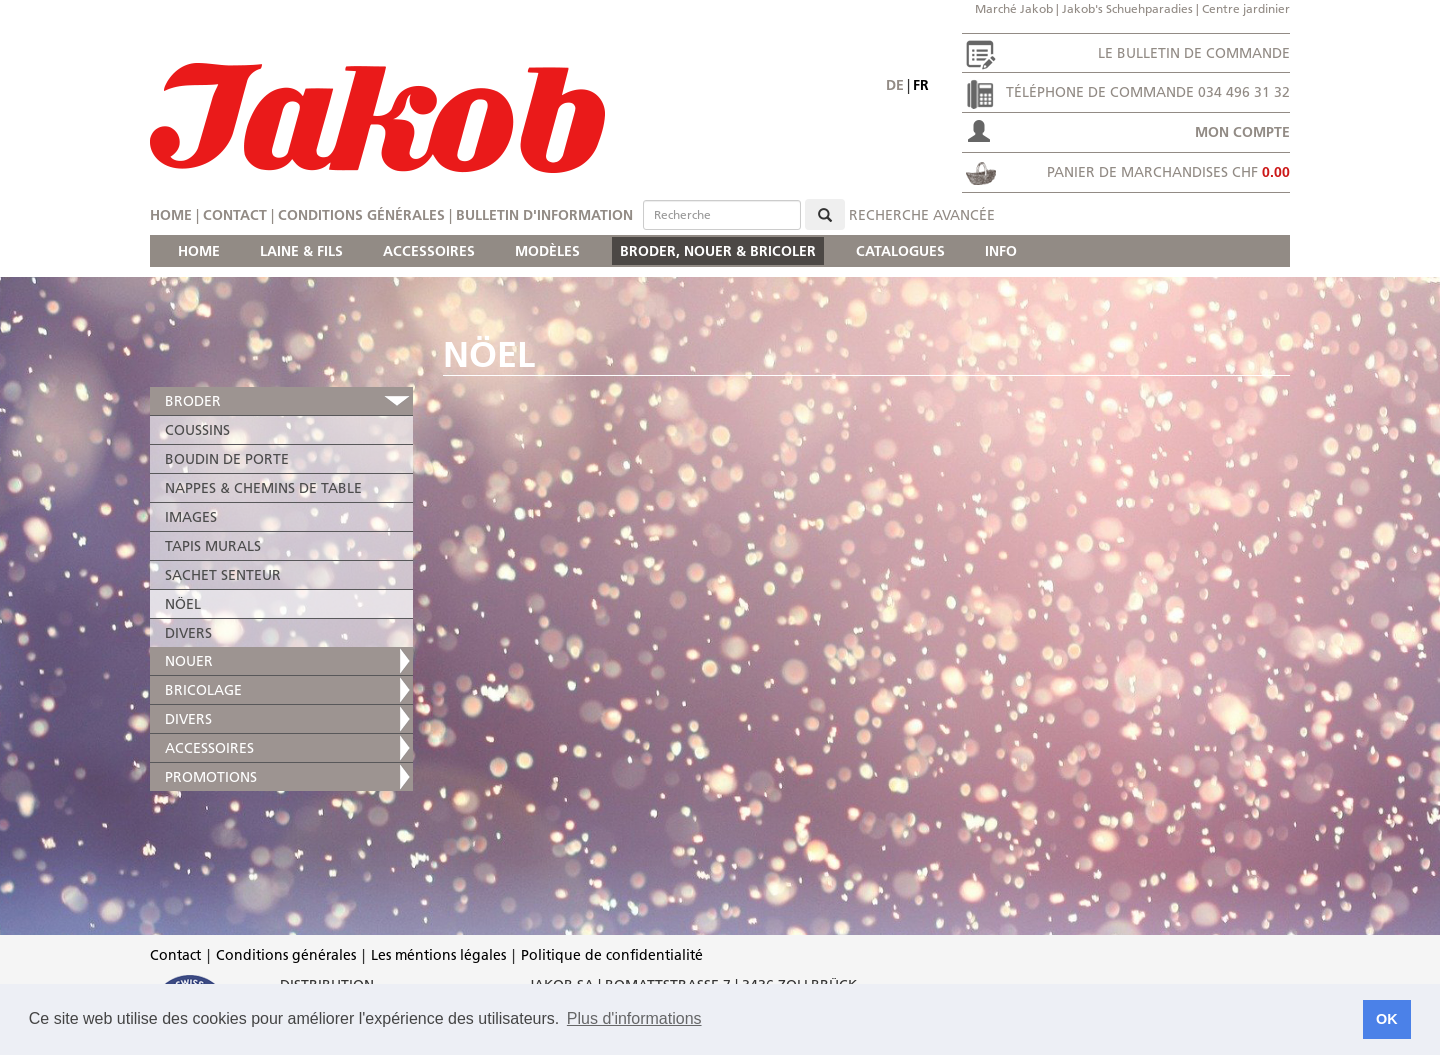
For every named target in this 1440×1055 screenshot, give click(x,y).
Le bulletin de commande (1194, 53)
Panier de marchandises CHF (1168, 172)
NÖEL (183, 604)
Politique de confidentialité (612, 955)
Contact (235, 215)
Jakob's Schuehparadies (1127, 8)
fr (921, 85)
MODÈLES (547, 251)
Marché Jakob (1014, 8)
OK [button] (1387, 1019)
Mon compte (1242, 132)
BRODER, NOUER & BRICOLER (718, 251)
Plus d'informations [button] (634, 1018)
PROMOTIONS (211, 777)
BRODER (193, 401)
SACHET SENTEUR (223, 575)
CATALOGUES (900, 251)
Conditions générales (361, 215)
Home (171, 215)
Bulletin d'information (544, 215)
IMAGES (191, 517)
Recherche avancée (922, 215)
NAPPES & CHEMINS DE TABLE (263, 488)
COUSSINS (197, 430)
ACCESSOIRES (429, 251)
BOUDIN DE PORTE (227, 459)
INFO (1001, 251)
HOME (199, 251)
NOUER (189, 661)
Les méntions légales (438, 955)
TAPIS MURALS (213, 546)
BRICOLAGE (203, 690)
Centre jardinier (1246, 8)
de (895, 85)
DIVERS (188, 633)
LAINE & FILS (301, 251)
